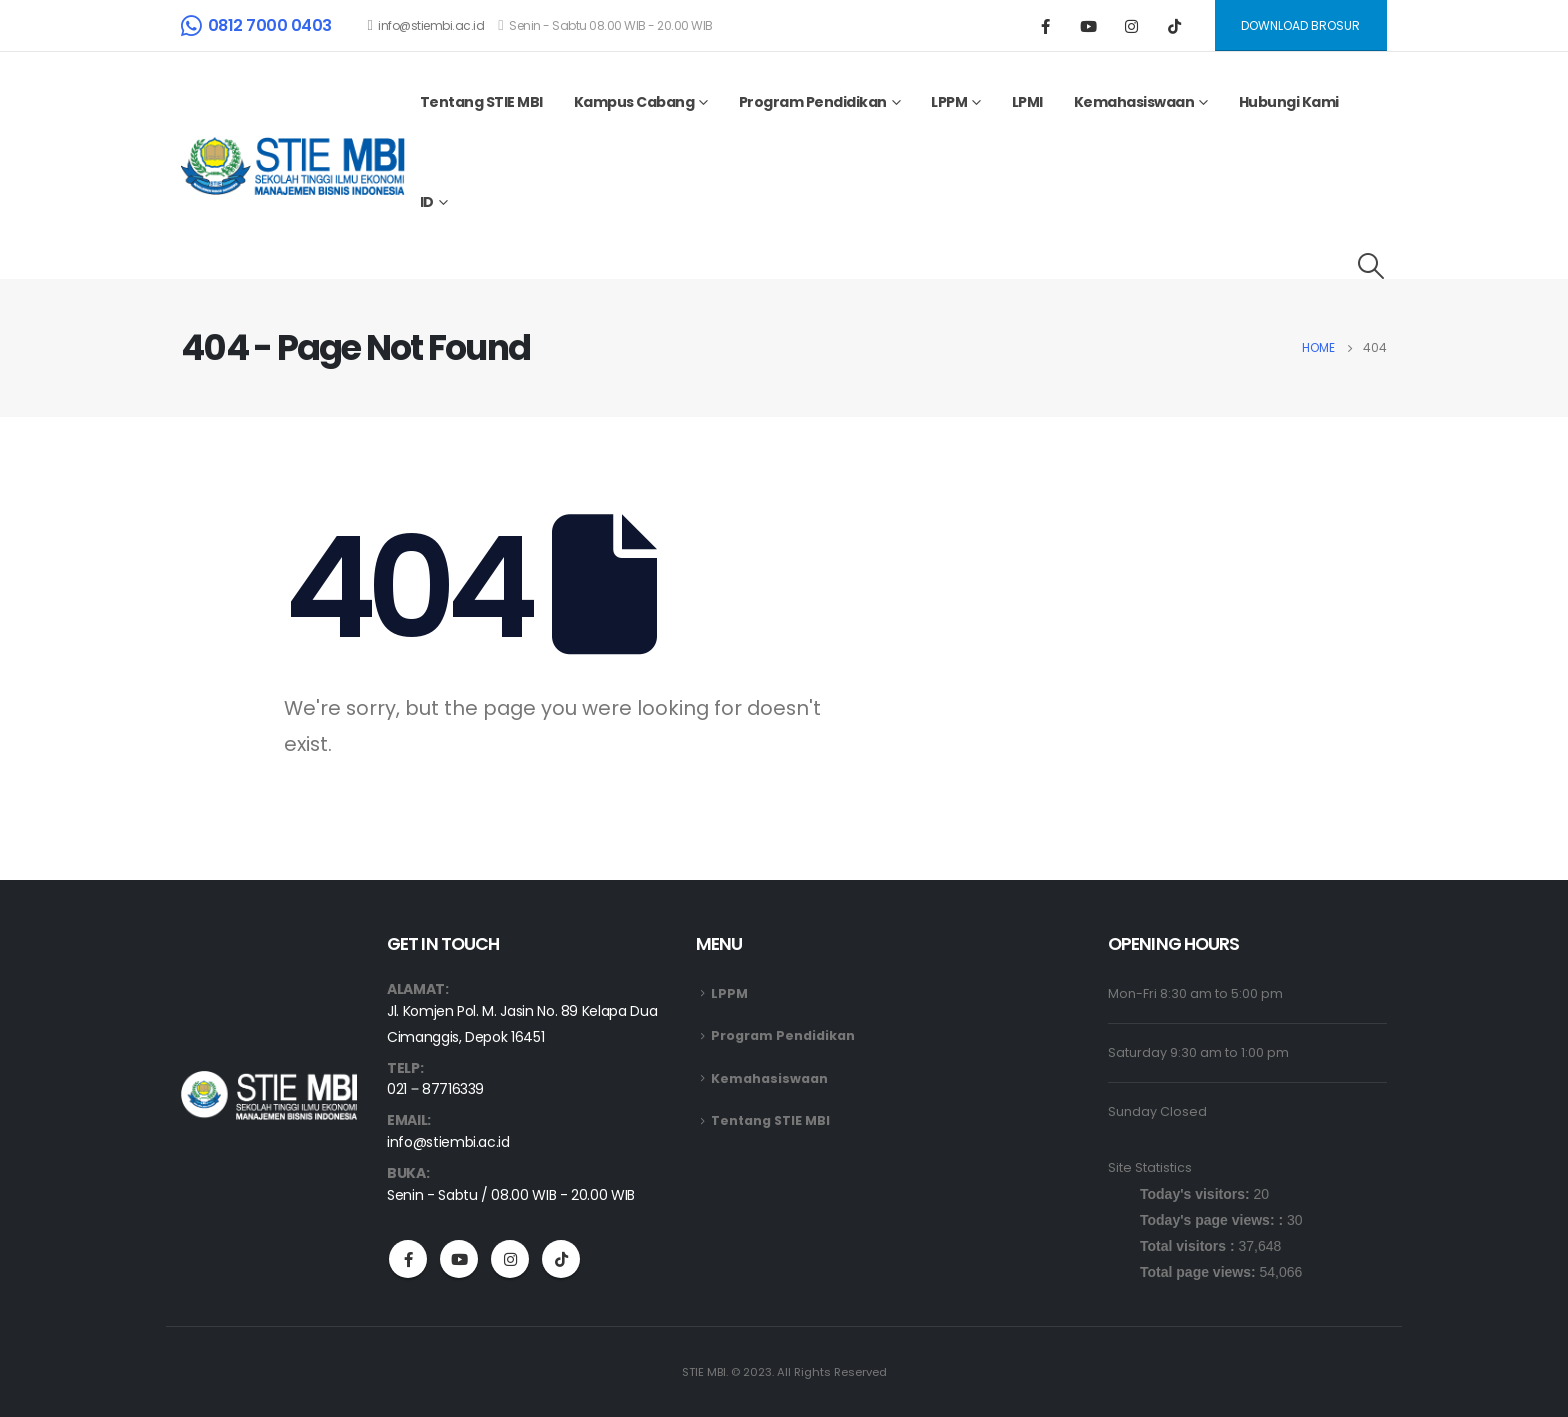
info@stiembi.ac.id (426, 25)
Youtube (459, 1259)
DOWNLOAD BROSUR (1300, 25)
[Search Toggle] (1371, 266)
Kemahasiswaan (1134, 102)
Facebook (408, 1259)
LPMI (1027, 102)
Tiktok (561, 1259)
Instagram (510, 1259)
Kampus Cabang (634, 102)
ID (427, 202)
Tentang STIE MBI (481, 102)
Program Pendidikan (813, 102)
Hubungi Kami (1289, 102)
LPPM (949, 102)
